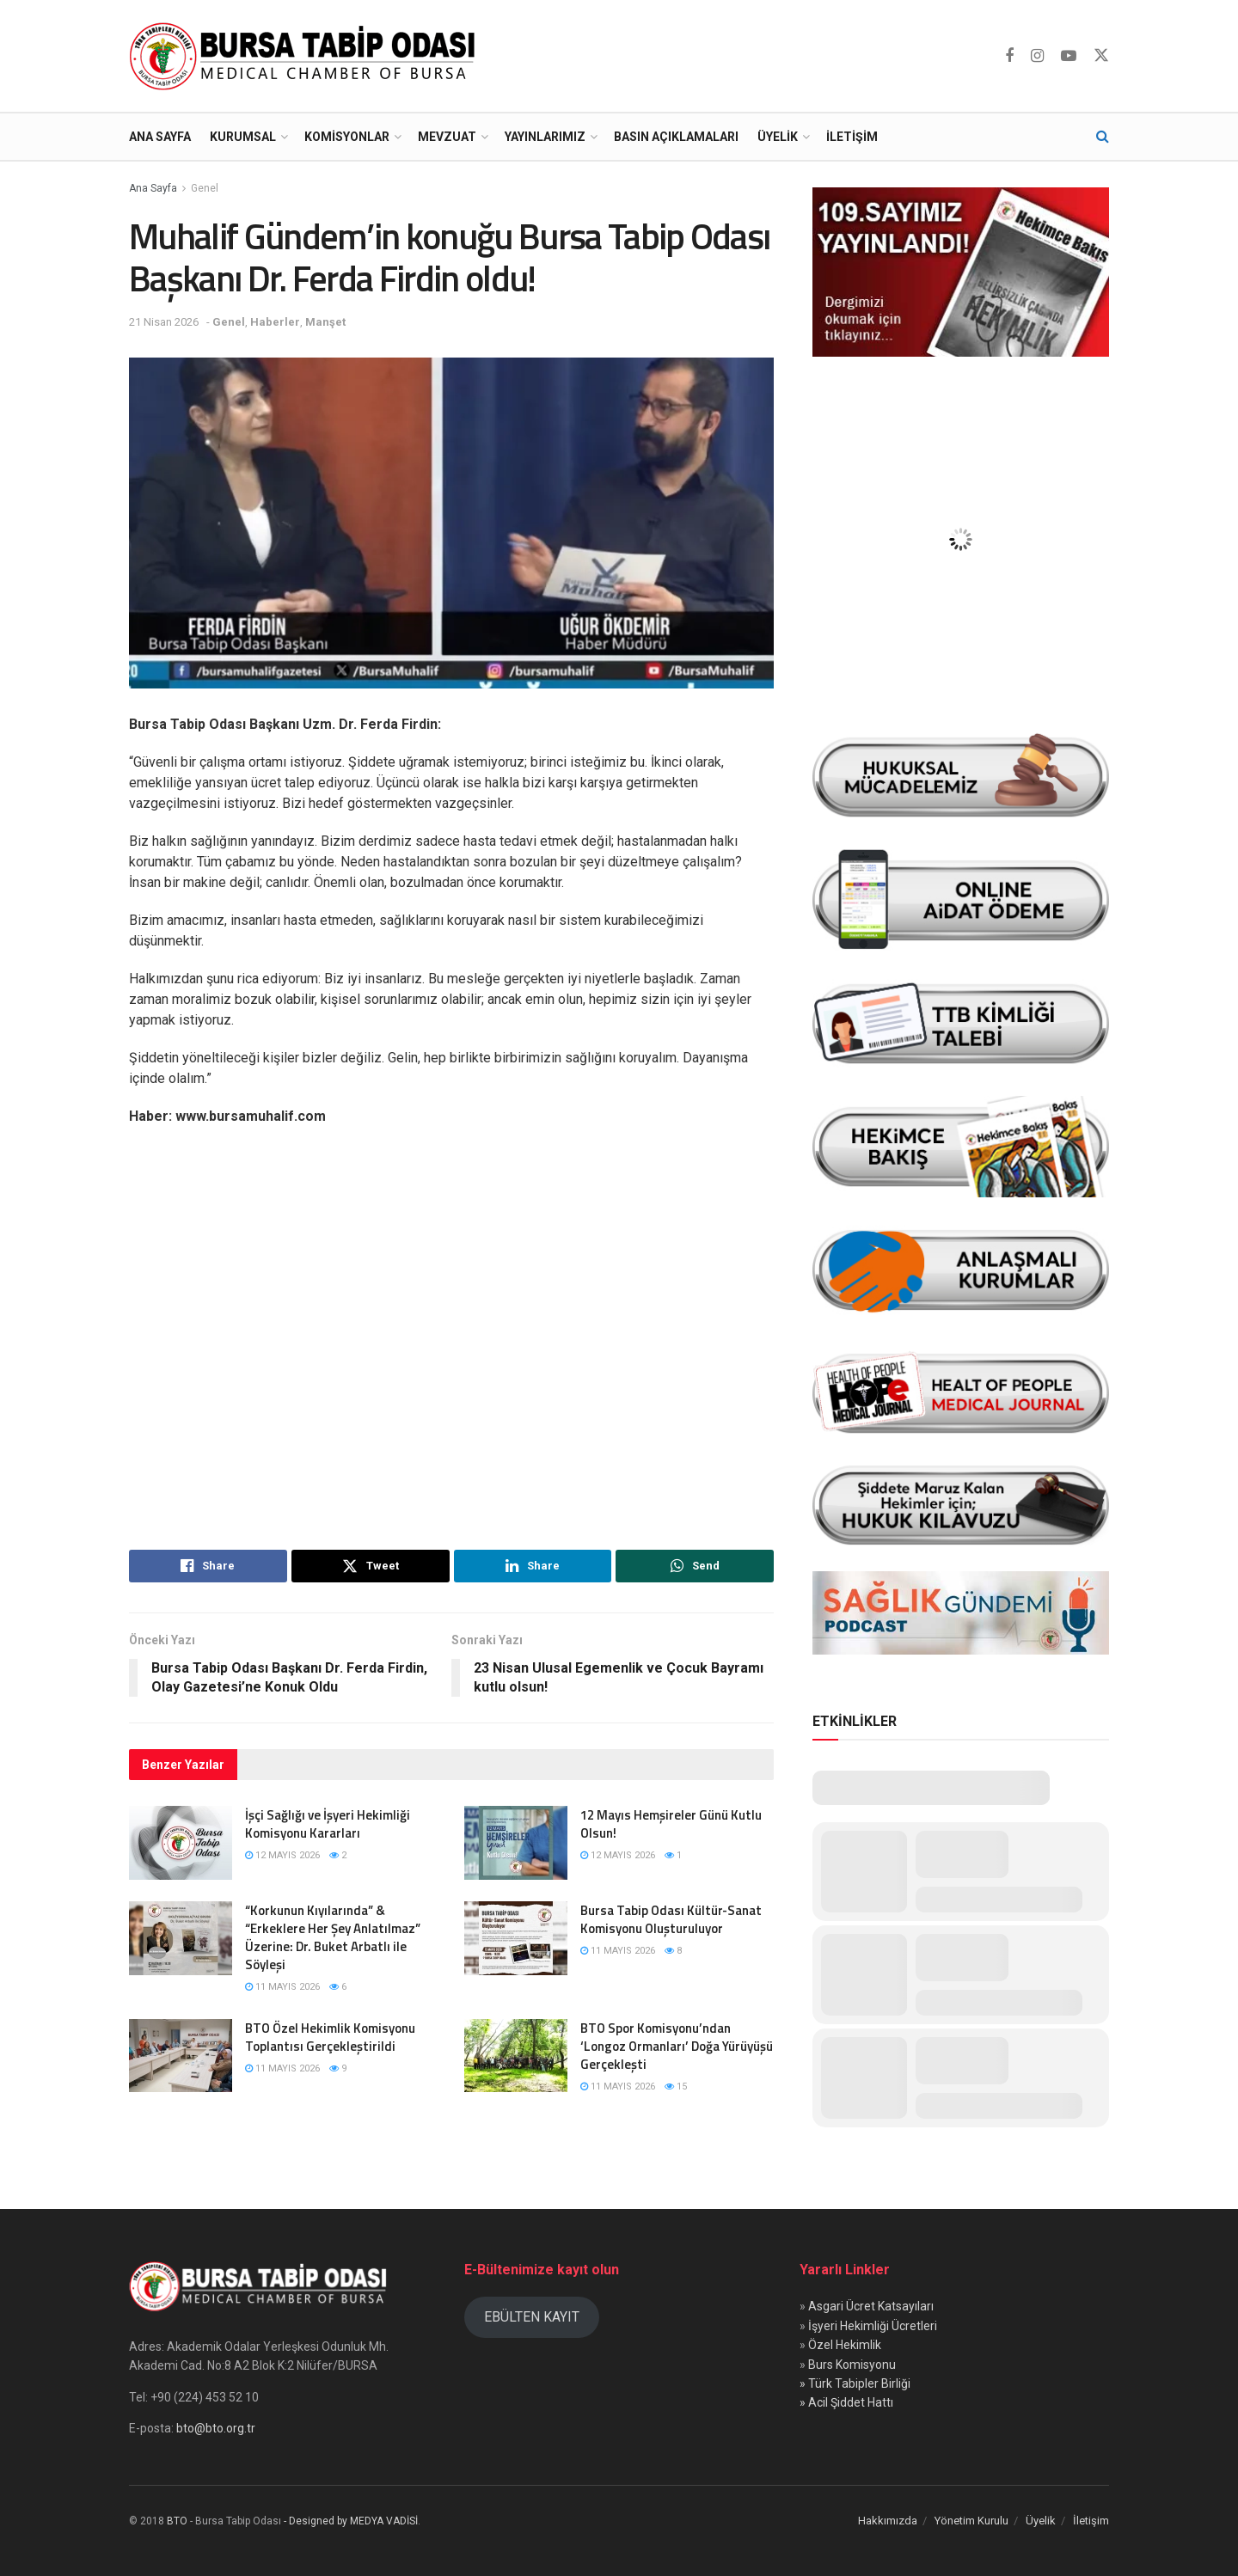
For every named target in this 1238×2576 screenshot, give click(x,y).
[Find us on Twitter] (1101, 56)
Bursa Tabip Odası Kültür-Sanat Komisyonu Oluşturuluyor (671, 1919)
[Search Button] (1102, 136)
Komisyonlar (346, 137)
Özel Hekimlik (844, 2345)
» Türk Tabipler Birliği (855, 2383)
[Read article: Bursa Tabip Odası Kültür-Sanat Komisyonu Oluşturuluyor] (515, 1938)
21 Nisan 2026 (164, 321)
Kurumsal (243, 137)
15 (676, 2086)
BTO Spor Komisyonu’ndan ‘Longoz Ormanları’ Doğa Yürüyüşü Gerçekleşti (676, 2046)
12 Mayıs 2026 (282, 1855)
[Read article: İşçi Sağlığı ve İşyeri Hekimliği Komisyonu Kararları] (180, 1843)
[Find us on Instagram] (1037, 56)
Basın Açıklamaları (676, 137)
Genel (204, 188)
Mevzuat (447, 137)
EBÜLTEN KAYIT (531, 2317)
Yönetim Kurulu (971, 2520)
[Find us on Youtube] (1068, 56)
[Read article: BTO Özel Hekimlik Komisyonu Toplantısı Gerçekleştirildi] (180, 2056)
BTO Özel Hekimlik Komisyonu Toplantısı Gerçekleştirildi (330, 2037)
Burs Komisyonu (852, 2364)
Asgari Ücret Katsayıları (871, 2306)
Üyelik (777, 137)
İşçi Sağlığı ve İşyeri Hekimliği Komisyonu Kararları (327, 1824)
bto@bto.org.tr (215, 2428)
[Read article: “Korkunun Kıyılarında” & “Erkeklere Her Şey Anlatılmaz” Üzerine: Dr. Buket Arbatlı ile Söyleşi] (180, 1938)
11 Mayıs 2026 (282, 1986)
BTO (177, 2521)
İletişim (852, 137)
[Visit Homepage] (306, 55)
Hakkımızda (887, 2520)
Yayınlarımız (545, 137)
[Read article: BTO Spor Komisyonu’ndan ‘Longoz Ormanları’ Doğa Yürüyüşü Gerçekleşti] (515, 2056)
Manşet (325, 321)
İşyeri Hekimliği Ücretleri (872, 2326)
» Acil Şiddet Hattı (846, 2402)
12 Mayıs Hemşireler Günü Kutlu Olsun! (671, 1824)
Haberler (275, 321)
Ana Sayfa (160, 137)
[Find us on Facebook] (1009, 56)
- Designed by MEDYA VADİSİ (351, 2521)
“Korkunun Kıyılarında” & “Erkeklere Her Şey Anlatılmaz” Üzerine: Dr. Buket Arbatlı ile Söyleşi (332, 1937)
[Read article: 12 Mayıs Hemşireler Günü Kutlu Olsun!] (515, 1843)
